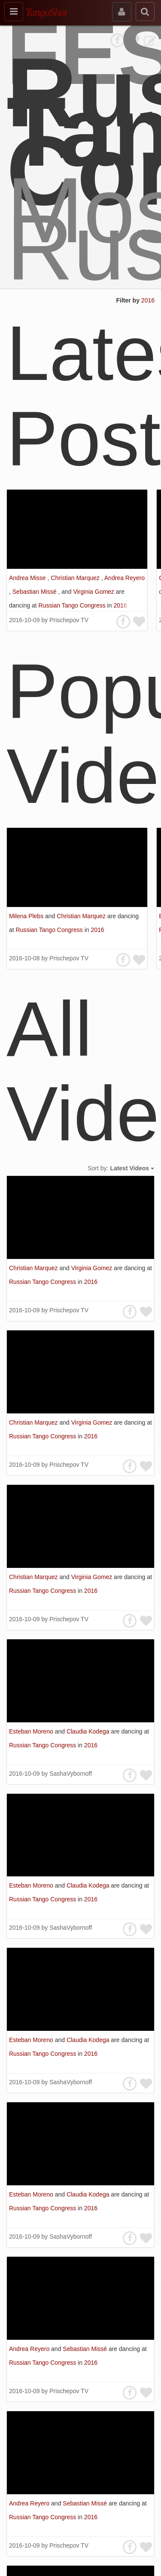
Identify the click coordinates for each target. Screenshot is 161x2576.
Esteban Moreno (32, 1731)
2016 (148, 300)
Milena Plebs (27, 916)
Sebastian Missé (35, 591)
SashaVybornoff (70, 1773)
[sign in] (121, 12)
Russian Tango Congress (73, 605)
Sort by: (121, 1168)
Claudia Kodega (89, 1731)
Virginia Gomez (94, 591)
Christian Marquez (76, 577)
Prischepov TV (68, 620)
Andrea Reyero (124, 577)
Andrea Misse (28, 577)
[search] (145, 11)
